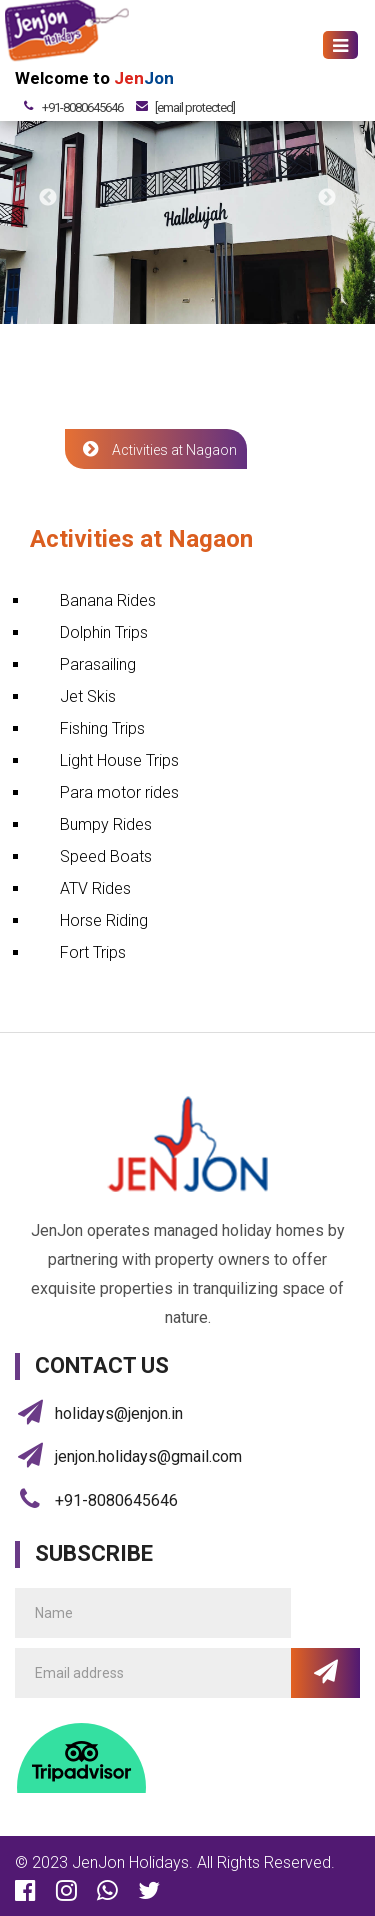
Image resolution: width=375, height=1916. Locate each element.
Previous (48, 198)
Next (327, 198)
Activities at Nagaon (156, 449)
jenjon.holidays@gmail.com (148, 1456)
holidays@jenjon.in (119, 1413)
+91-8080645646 (82, 107)
